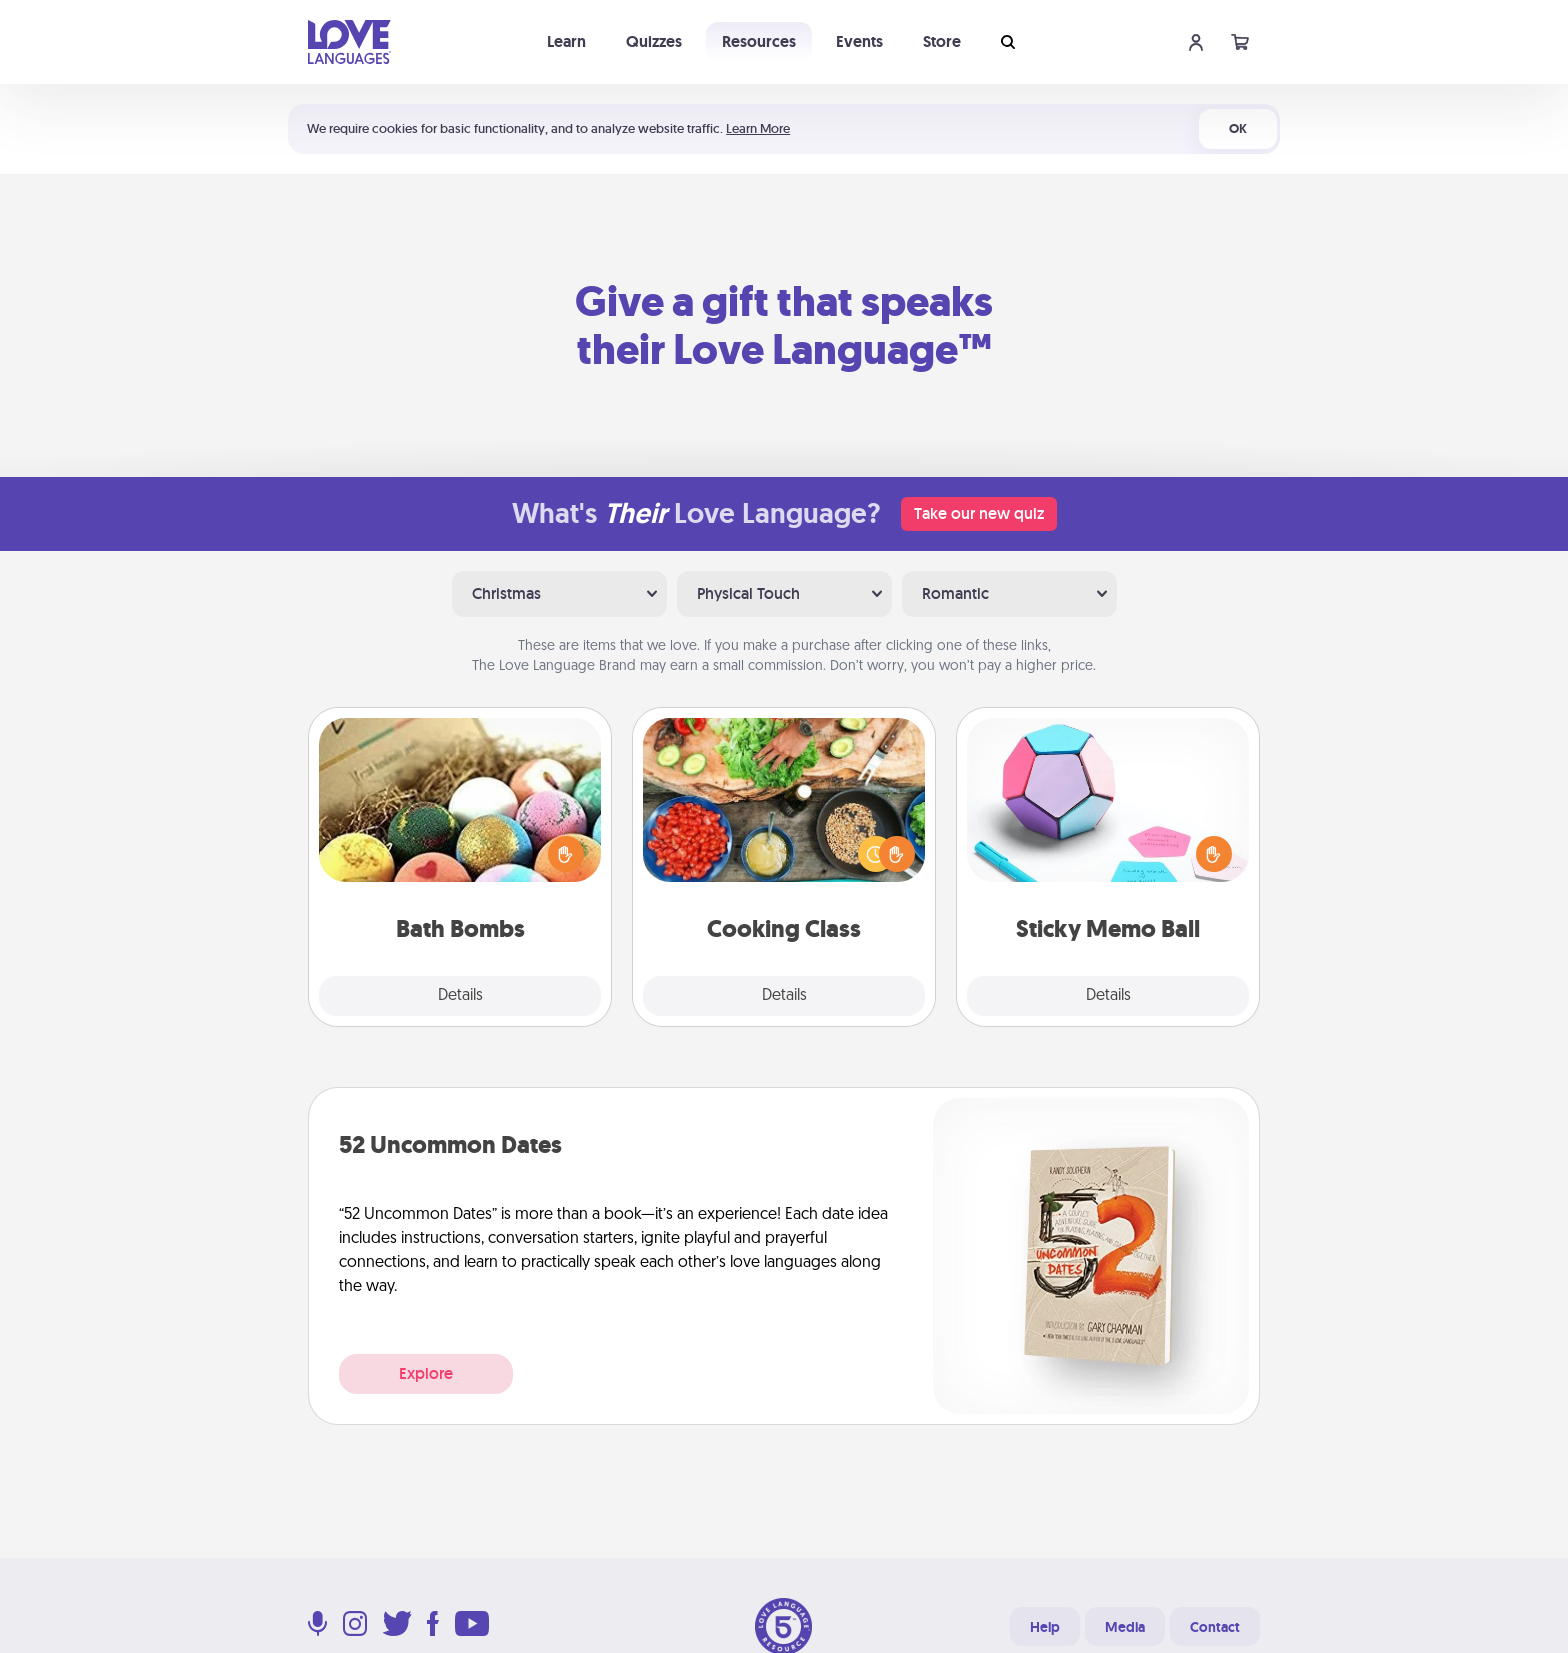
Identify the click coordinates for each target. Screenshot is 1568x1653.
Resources (759, 41)
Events (859, 41)
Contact (1215, 1627)
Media (1125, 1627)
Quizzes (654, 41)
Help (1045, 1627)
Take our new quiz (979, 513)
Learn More (758, 128)
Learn (566, 41)
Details (460, 996)
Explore (426, 1373)
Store (942, 41)
